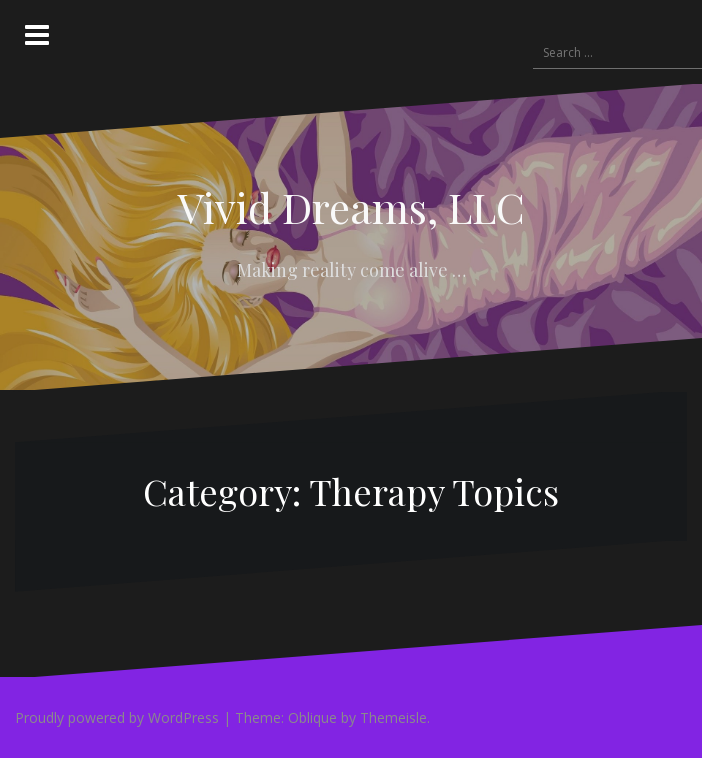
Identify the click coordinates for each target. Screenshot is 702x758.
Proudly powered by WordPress (117, 717)
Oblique (312, 717)
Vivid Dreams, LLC (351, 207)
